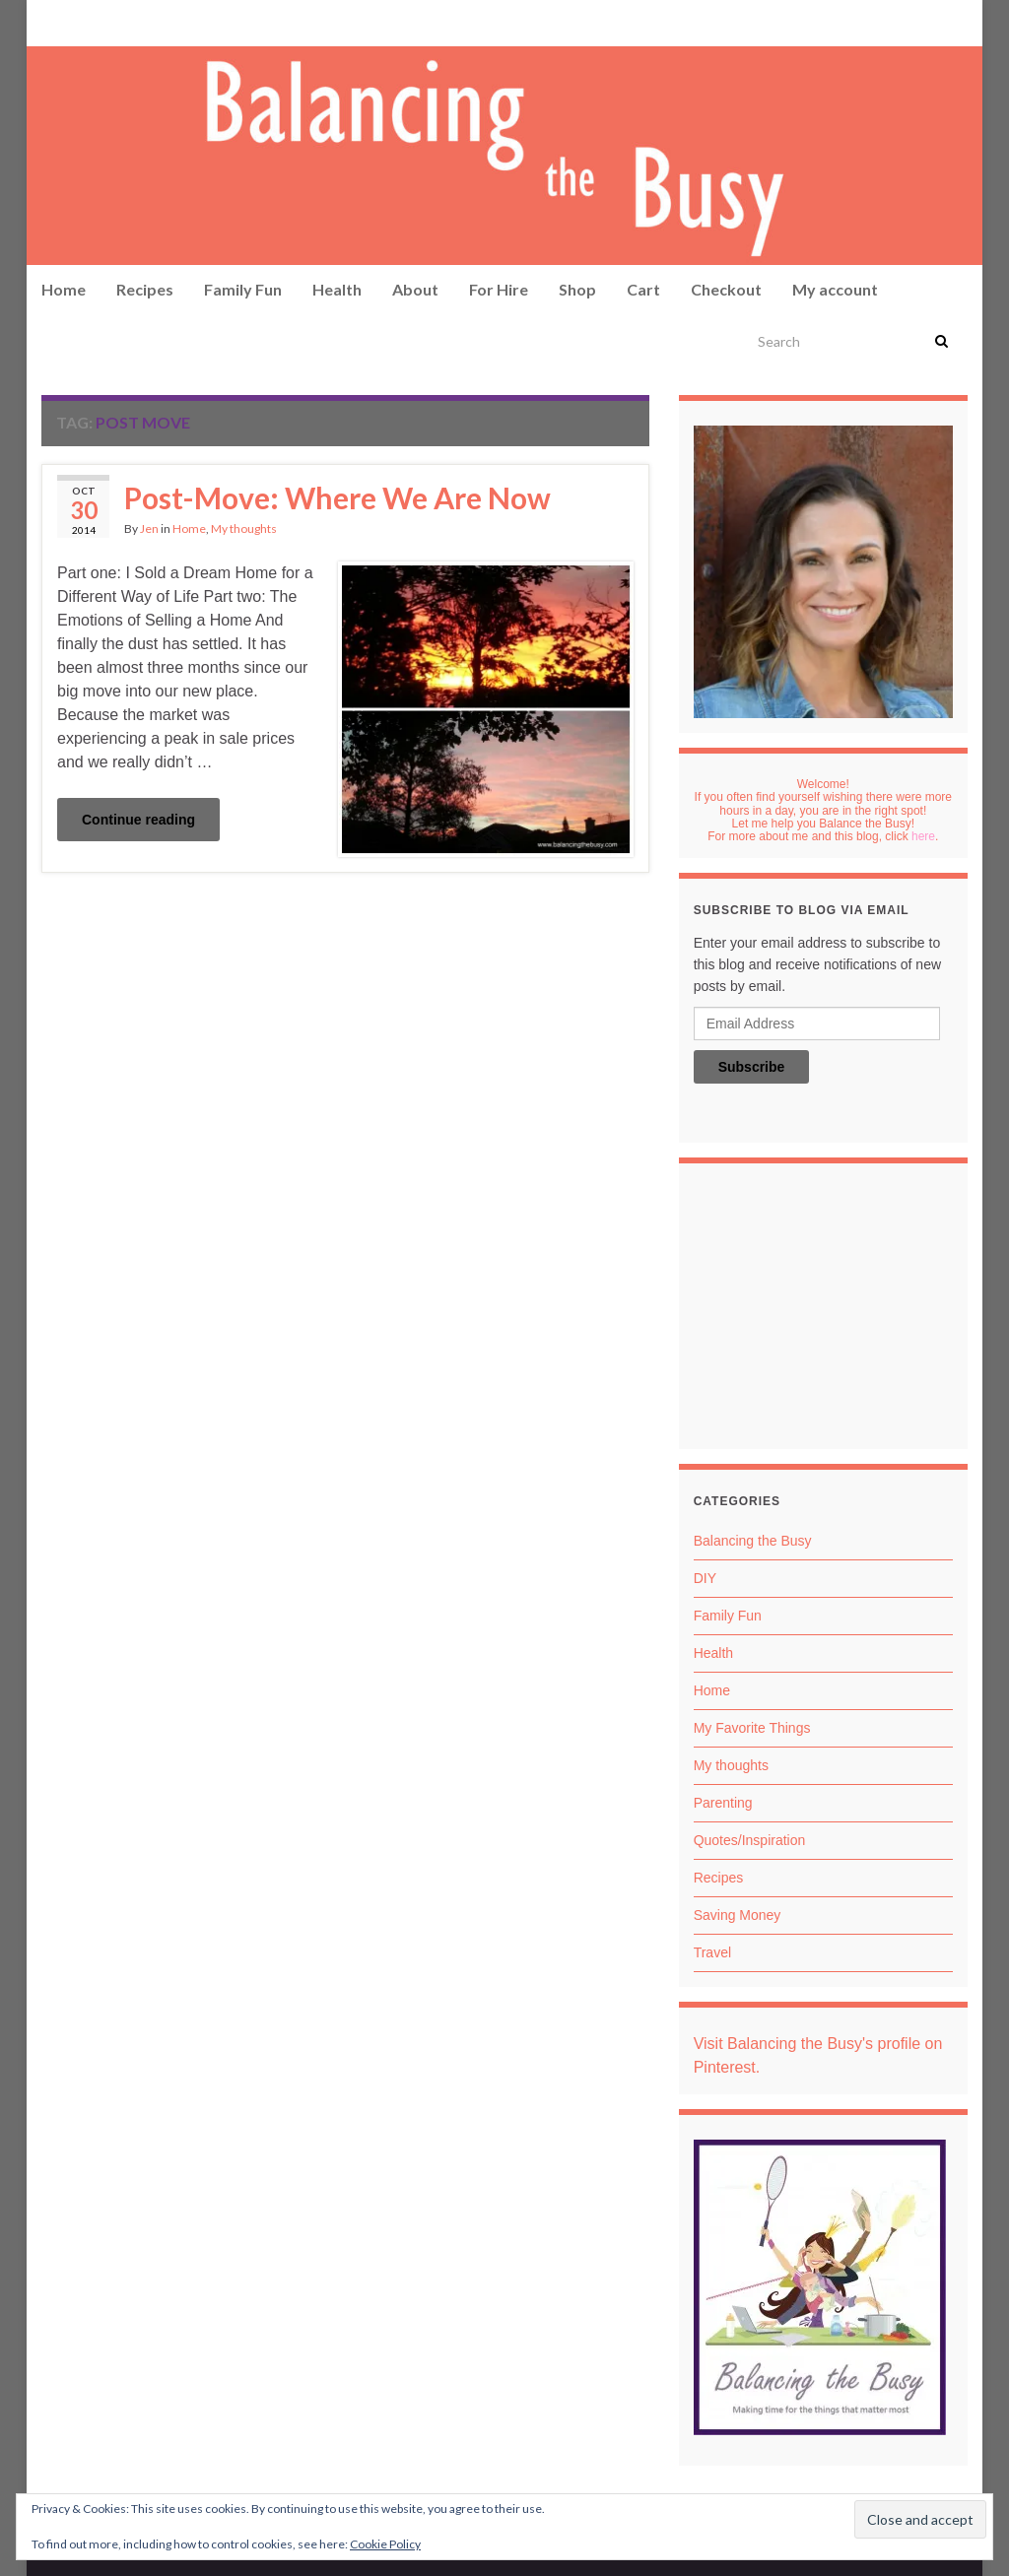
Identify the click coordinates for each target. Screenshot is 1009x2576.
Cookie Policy (385, 2544)
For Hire (498, 289)
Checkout (726, 289)
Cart (643, 289)
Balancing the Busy (753, 1541)
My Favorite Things (752, 1728)
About (415, 289)
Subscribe (751, 1067)
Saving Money (737, 1915)
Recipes (144, 289)
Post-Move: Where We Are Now (337, 497)
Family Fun (243, 289)
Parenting (723, 1803)
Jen (149, 528)
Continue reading (138, 819)
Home (63, 289)
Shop (577, 289)
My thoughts (244, 528)
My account (835, 289)
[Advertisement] (823, 1311)
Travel (712, 1952)
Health (337, 289)
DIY (705, 1578)
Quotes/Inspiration (750, 1840)
